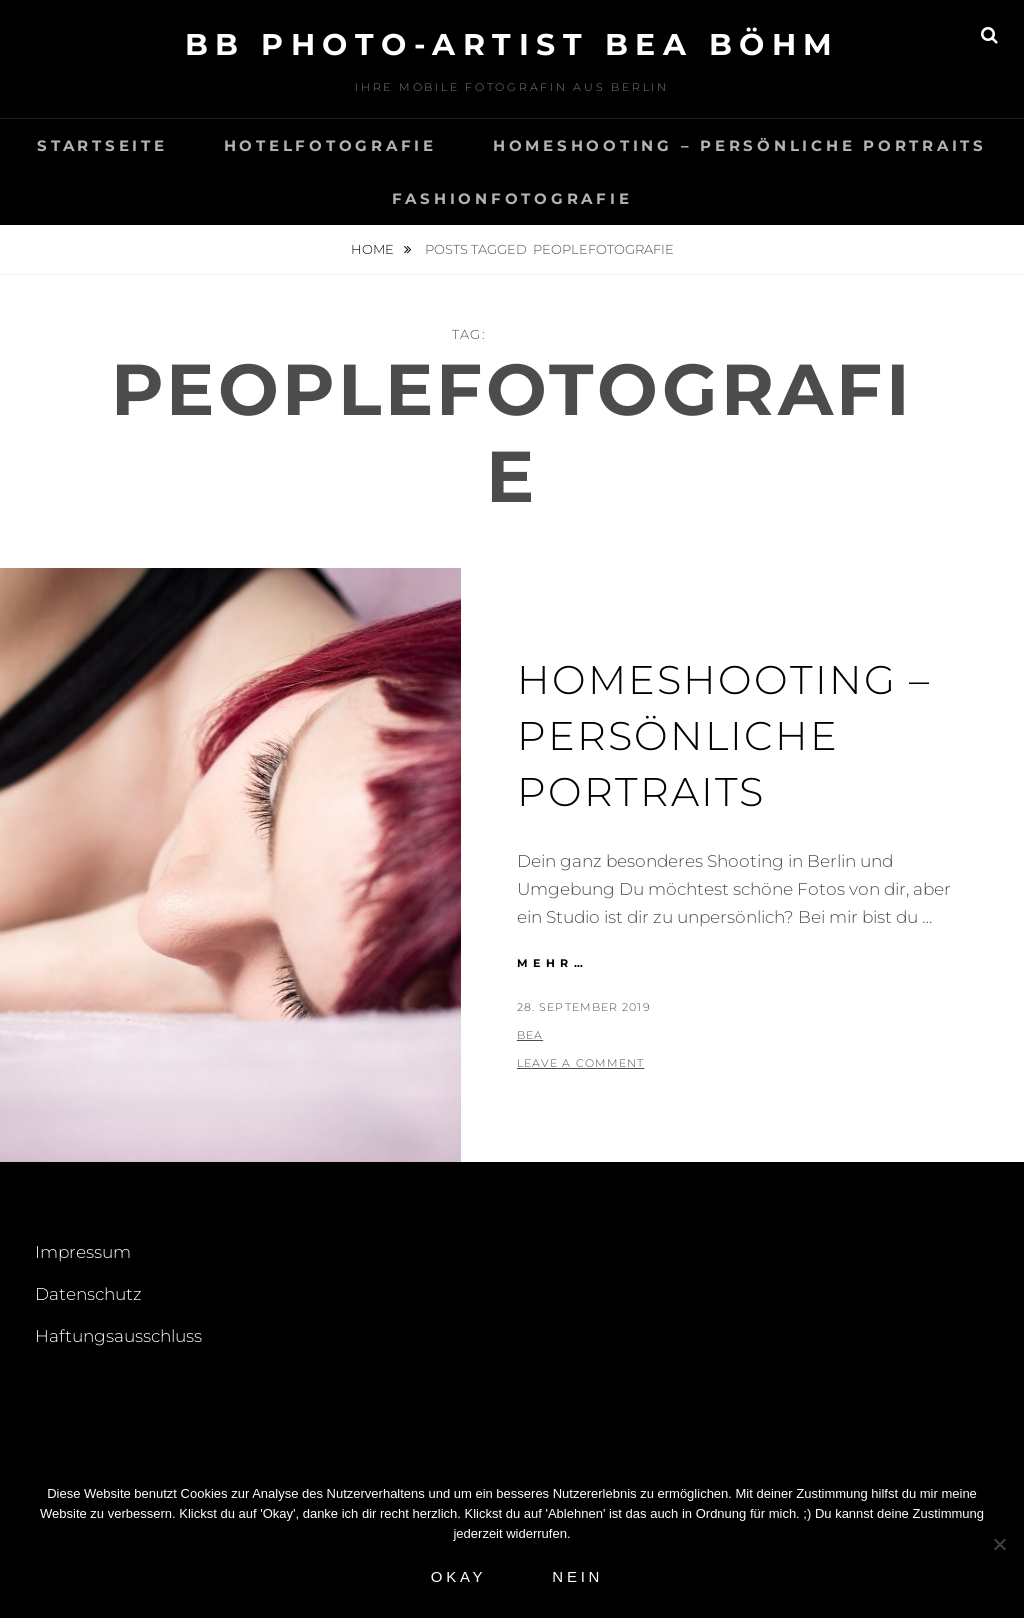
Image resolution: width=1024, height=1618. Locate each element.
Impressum (83, 1252)
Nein (577, 1576)
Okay (459, 1576)
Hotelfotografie (330, 145)
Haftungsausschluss (118, 1336)
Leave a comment (581, 1063)
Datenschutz (88, 1294)
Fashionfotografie (512, 198)
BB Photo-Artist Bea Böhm (512, 44)
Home (374, 249)
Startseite (102, 145)
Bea (530, 1035)
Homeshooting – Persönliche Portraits (740, 145)
